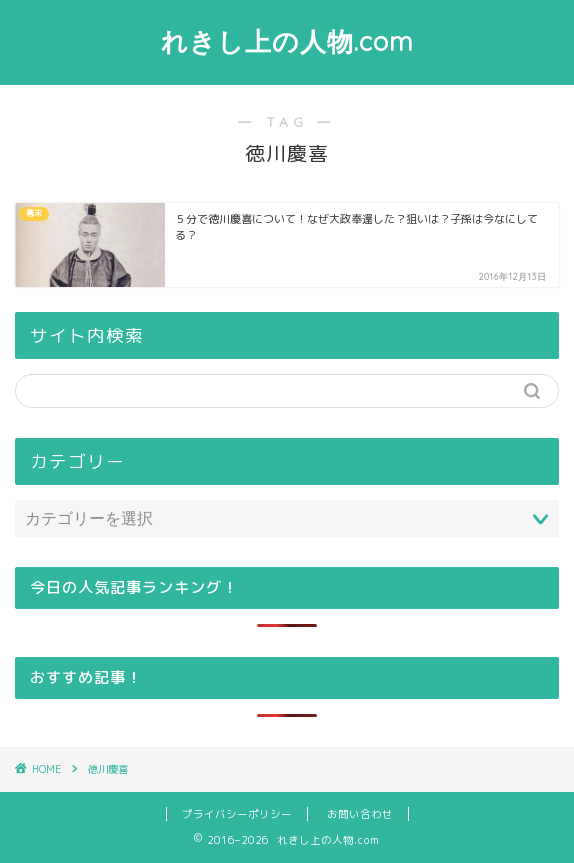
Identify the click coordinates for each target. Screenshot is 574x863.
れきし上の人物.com (287, 41)
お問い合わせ (360, 814)
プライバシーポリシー (237, 814)
